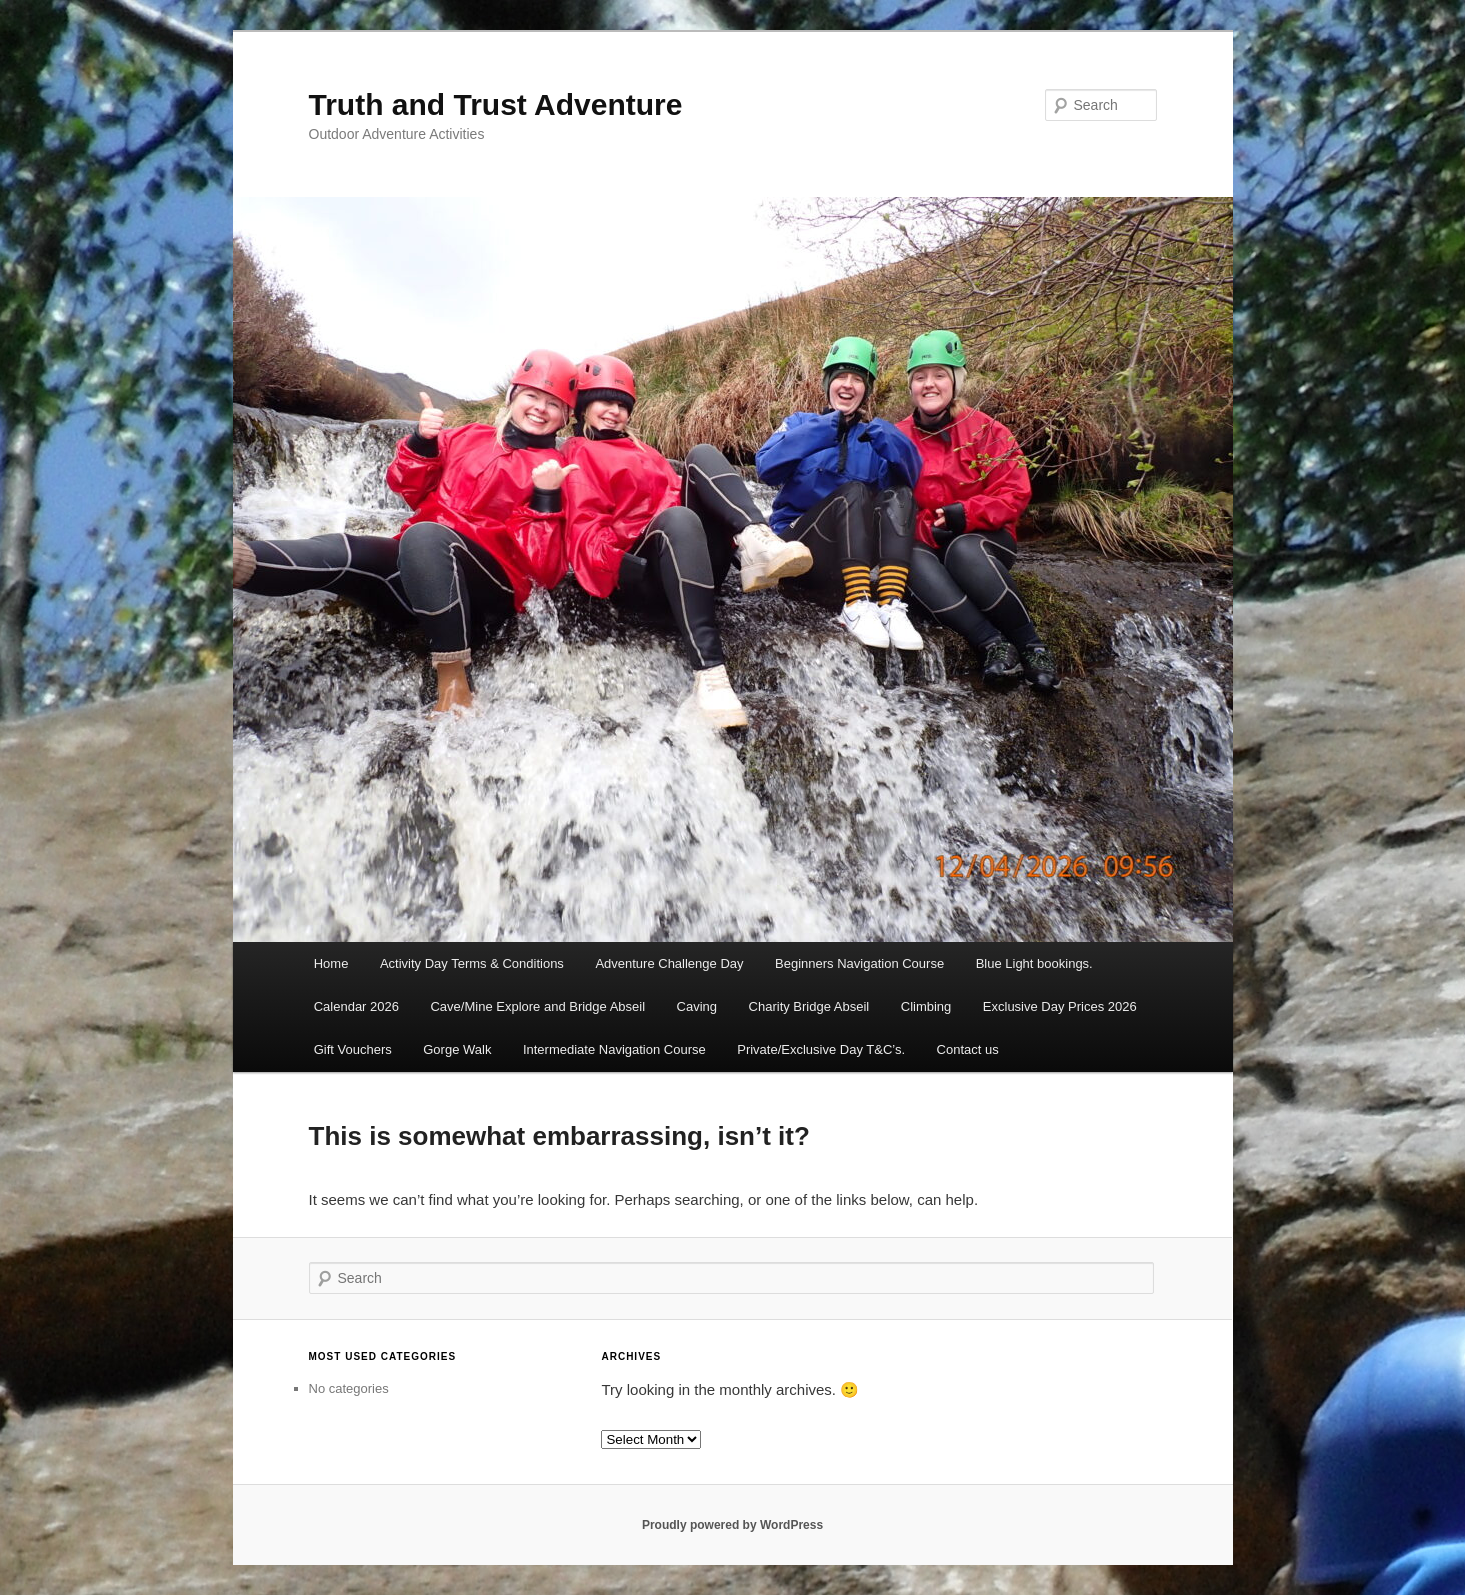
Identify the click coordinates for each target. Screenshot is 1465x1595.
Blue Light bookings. (1034, 963)
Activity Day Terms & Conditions (472, 963)
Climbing (926, 1006)
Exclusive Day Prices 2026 (1060, 1006)
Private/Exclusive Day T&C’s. (821, 1049)
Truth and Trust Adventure (496, 104)
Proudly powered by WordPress (732, 1525)
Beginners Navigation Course (859, 963)
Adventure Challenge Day (669, 963)
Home (331, 963)
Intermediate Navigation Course (614, 1049)
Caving (697, 1006)
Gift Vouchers (353, 1049)
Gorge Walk (457, 1049)
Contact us (968, 1049)
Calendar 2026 (356, 1006)
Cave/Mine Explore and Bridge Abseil (537, 1006)
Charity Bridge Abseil (809, 1006)
